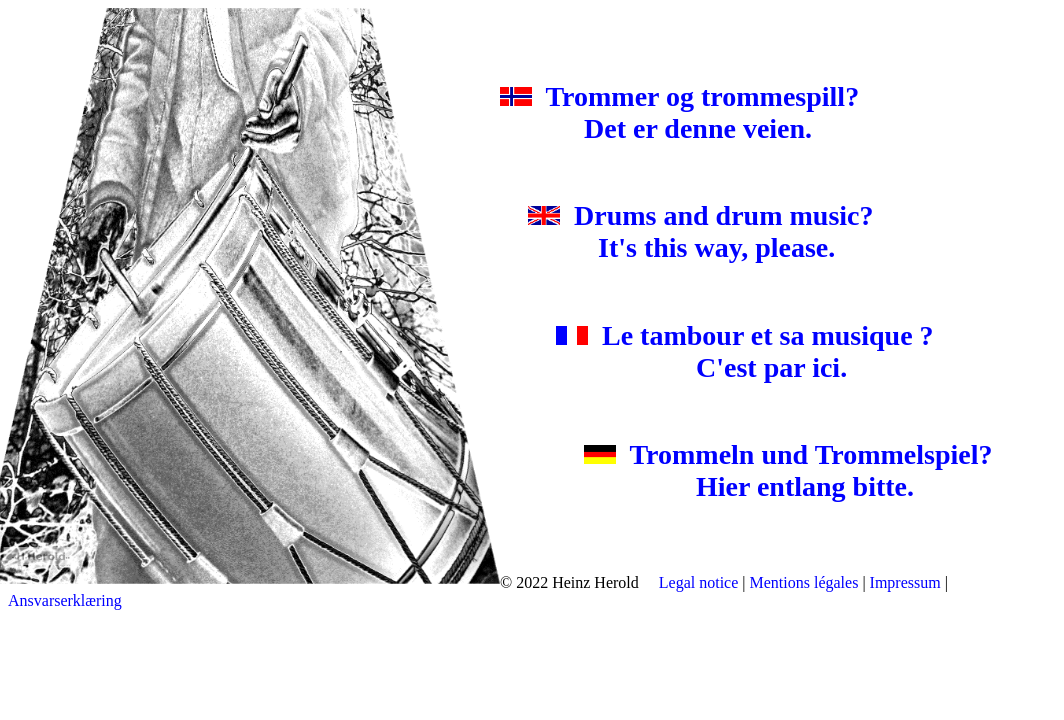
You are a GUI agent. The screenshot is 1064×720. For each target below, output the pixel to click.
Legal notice (699, 582)
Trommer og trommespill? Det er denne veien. (693, 112)
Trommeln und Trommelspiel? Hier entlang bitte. (760, 470)
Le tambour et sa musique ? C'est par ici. (731, 351)
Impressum (905, 582)
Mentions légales (804, 582)
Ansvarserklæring (65, 600)
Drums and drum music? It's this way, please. (707, 231)
